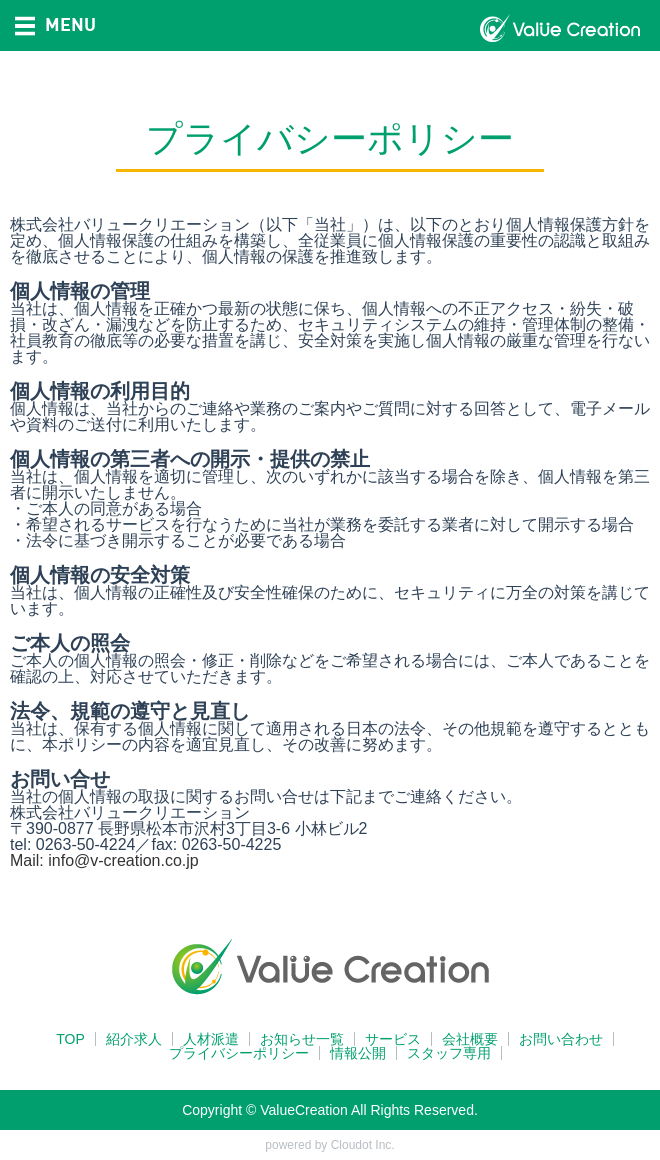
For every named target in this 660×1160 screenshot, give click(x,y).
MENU (55, 24)
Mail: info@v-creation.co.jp (104, 860)
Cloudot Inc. (363, 1145)
